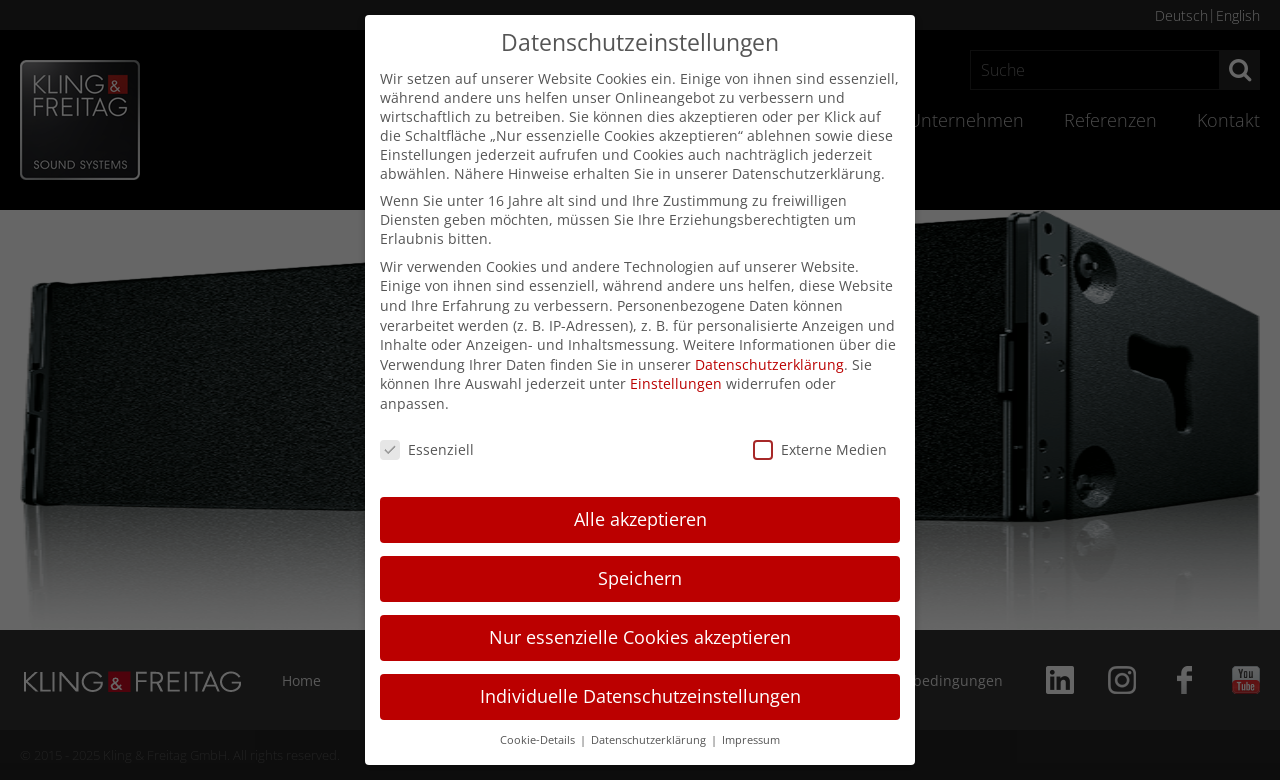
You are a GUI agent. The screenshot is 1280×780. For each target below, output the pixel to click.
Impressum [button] (751, 740)
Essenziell (427, 449)
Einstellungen (676, 383)
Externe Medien (820, 449)
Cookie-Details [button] (539, 740)
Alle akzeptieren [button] (640, 519)
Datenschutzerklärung (769, 364)
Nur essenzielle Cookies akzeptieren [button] (640, 637)
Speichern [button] (640, 578)
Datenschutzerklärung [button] (650, 740)
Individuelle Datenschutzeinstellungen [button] (640, 696)
